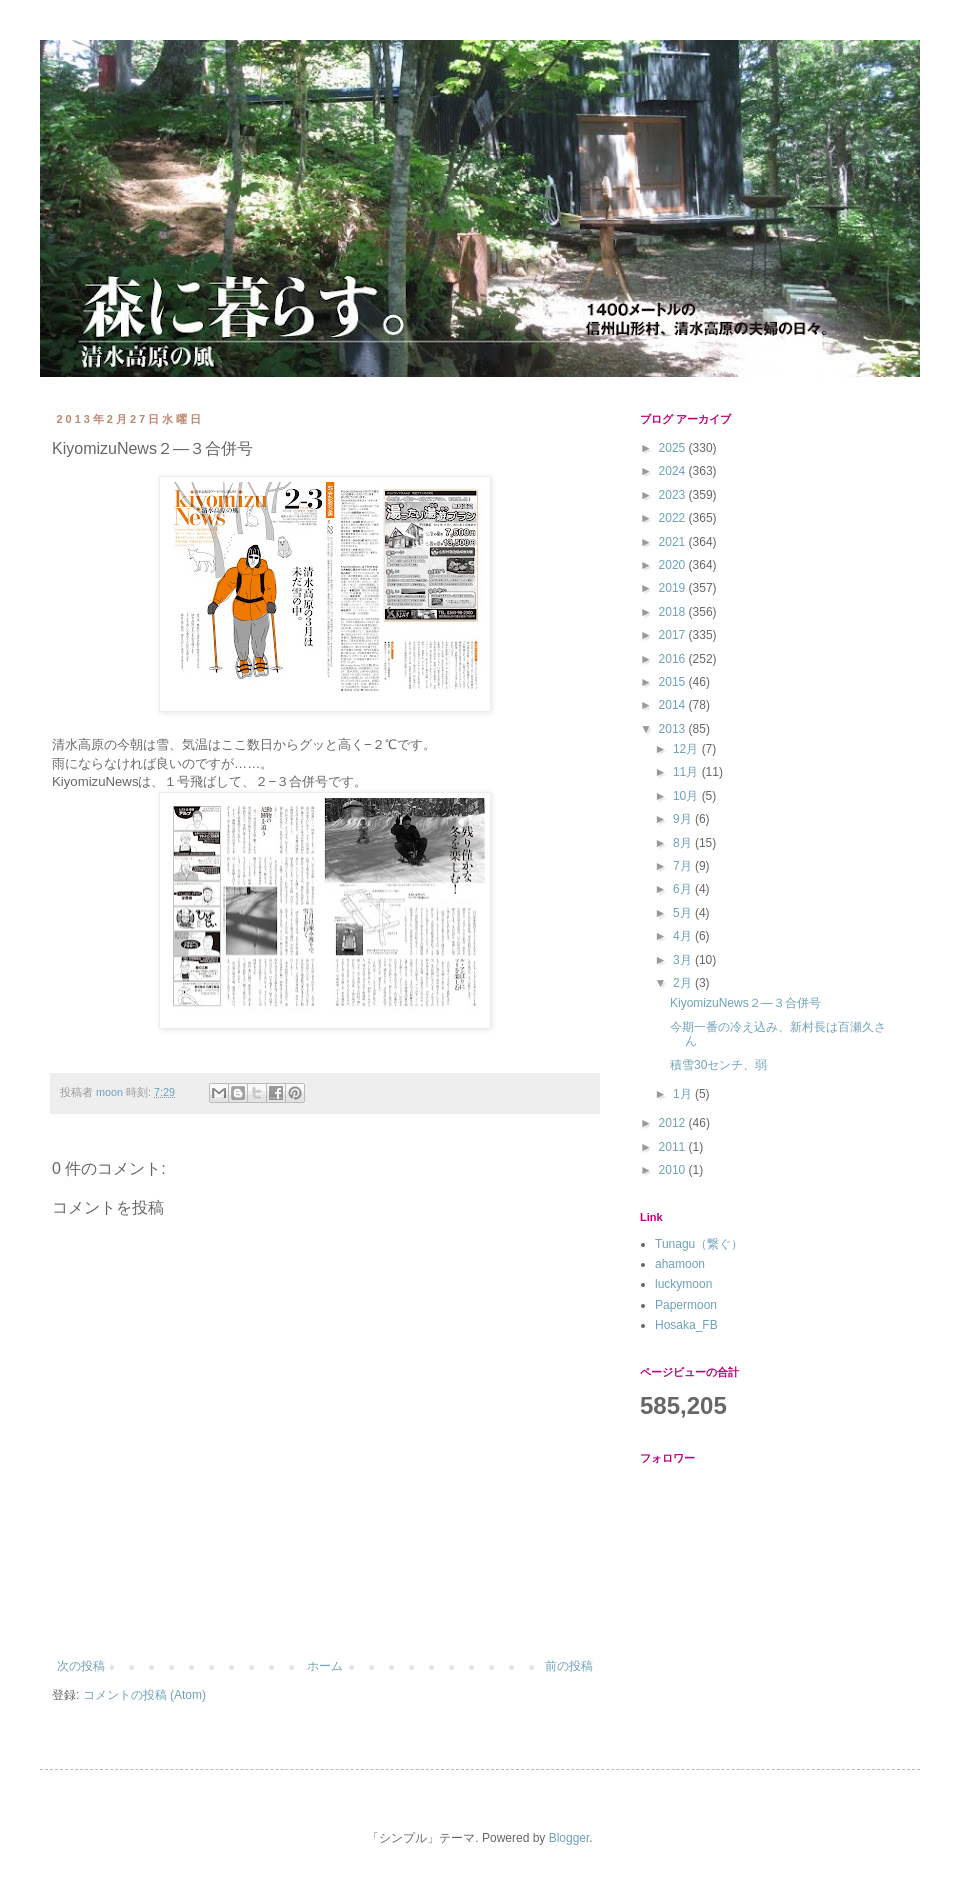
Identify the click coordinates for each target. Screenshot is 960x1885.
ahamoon (680, 1264)
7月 (684, 866)
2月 (684, 983)
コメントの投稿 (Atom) (144, 1695)
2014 (674, 705)
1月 (684, 1094)
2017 (674, 635)
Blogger (569, 1838)
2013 (674, 729)
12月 (687, 749)
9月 (684, 819)
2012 (674, 1123)
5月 (684, 913)
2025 (674, 448)
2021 (674, 542)
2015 (674, 682)
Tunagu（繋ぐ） (699, 1244)
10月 (687, 796)
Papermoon (686, 1305)
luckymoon (683, 1284)
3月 (684, 960)
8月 (684, 843)
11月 (687, 772)
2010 (674, 1170)
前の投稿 (569, 1666)
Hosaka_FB (686, 1325)
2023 (674, 495)
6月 (684, 889)
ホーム (325, 1666)
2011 (674, 1147)
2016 (674, 659)
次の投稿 (81, 1666)
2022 (674, 518)
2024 (674, 471)
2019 (674, 588)
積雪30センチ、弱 (718, 1065)
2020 (674, 565)
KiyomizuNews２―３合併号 (745, 1003)
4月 (684, 936)
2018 (674, 612)
